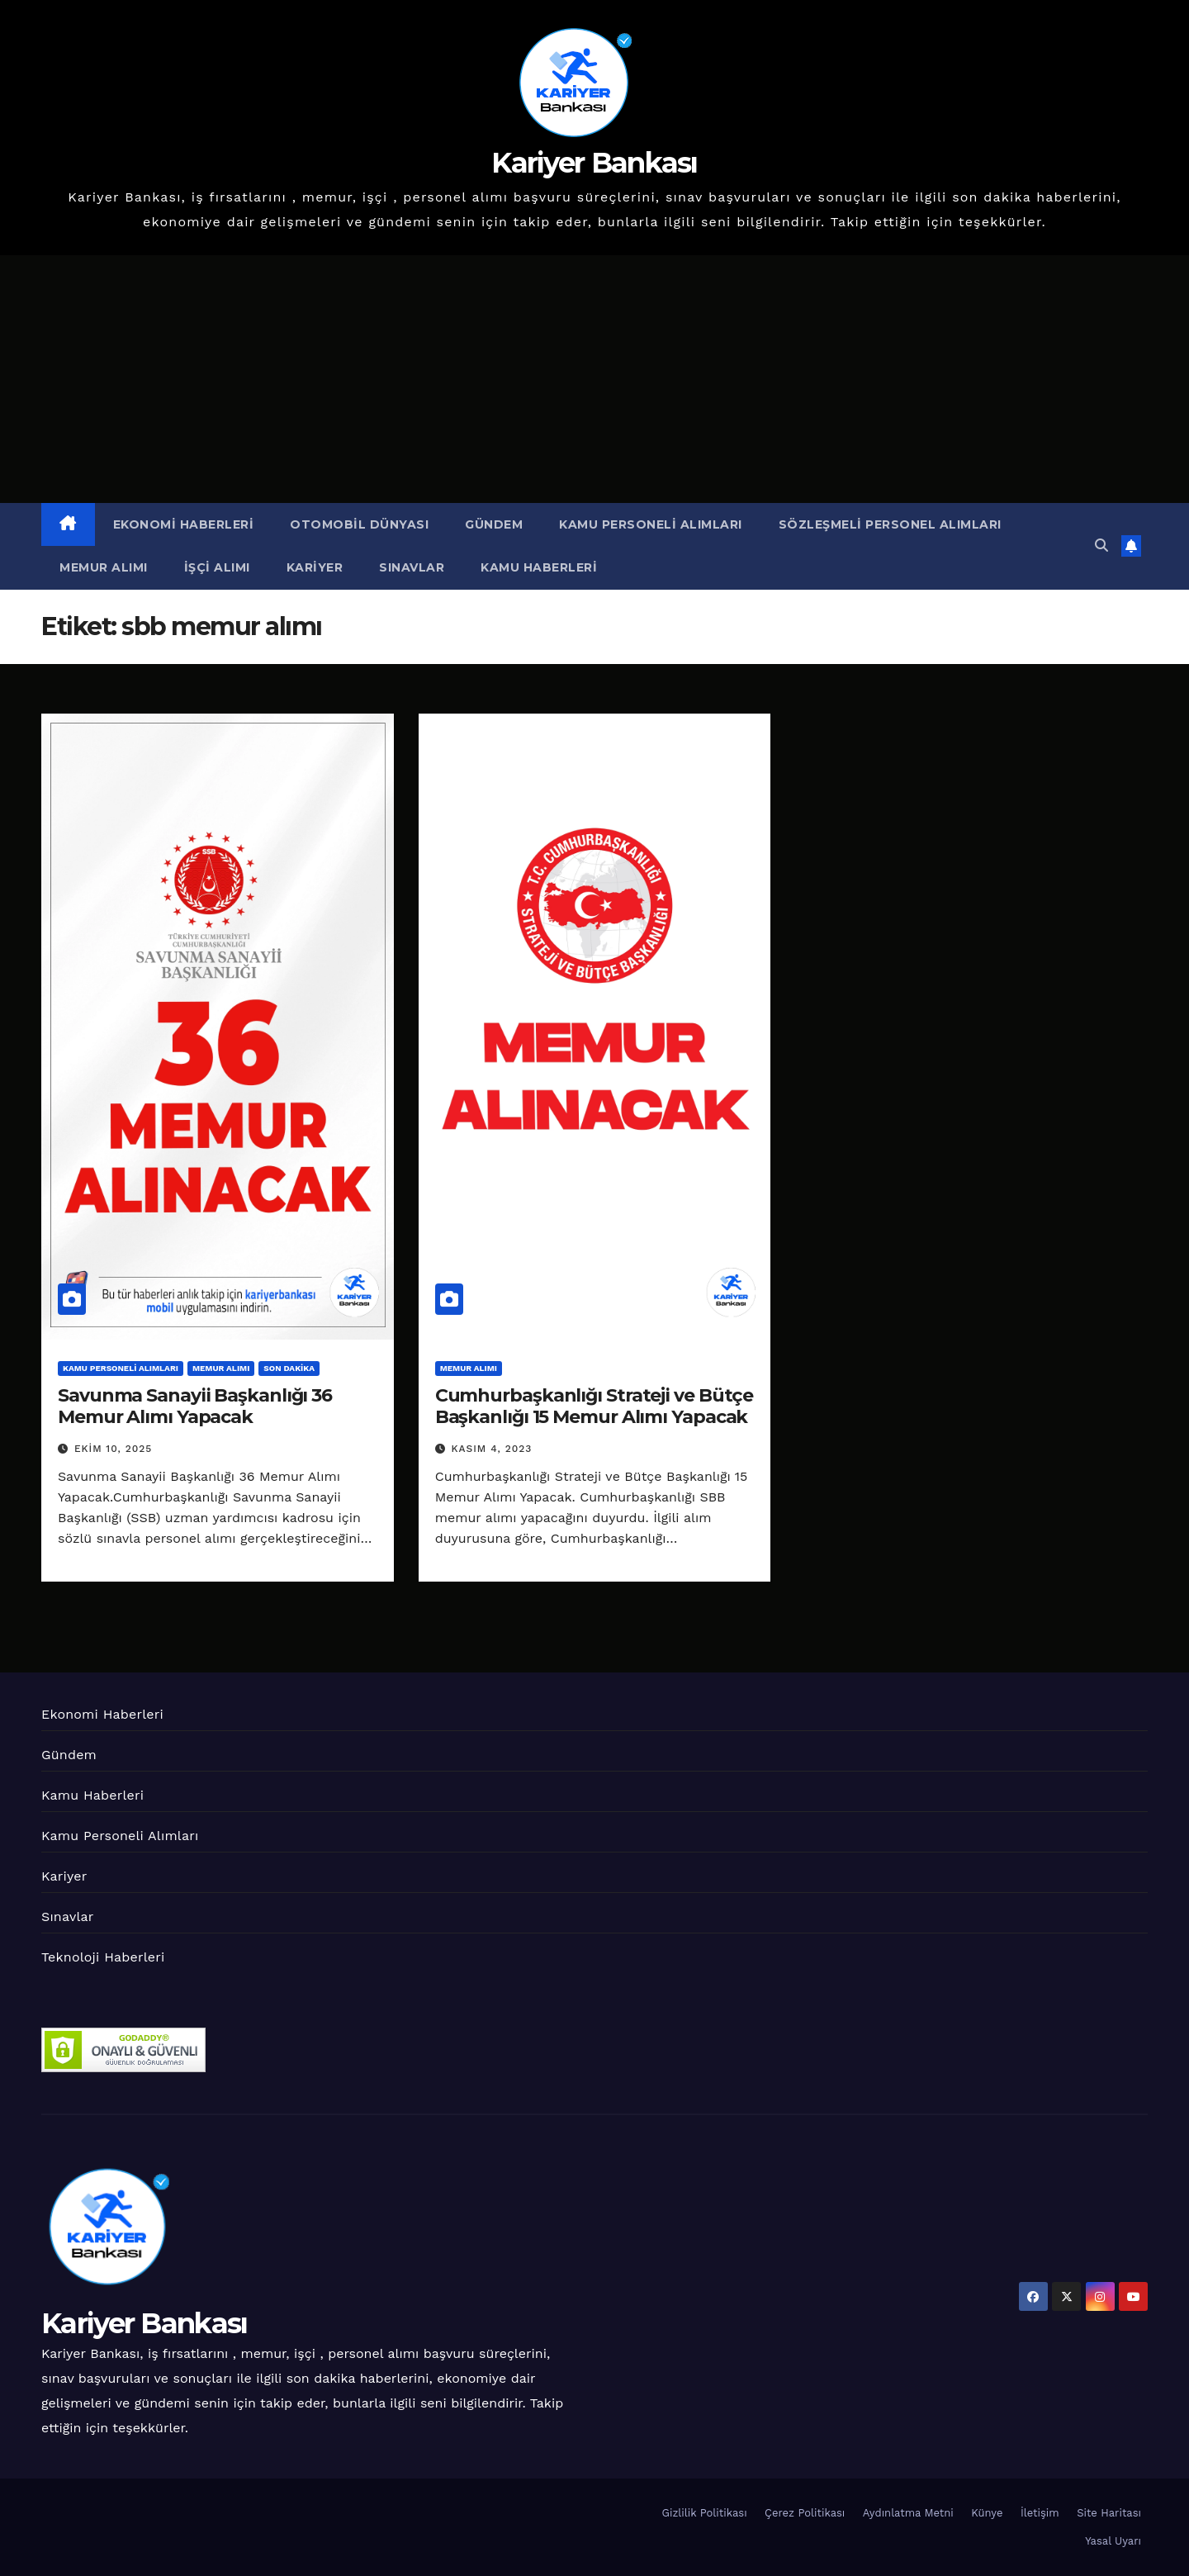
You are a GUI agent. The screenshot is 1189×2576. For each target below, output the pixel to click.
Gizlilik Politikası (704, 2513)
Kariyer (315, 567)
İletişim (1040, 2513)
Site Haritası (1109, 2513)
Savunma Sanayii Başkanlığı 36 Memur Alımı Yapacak (195, 1406)
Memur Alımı (103, 567)
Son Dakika (289, 1368)
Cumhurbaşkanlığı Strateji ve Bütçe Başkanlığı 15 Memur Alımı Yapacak (594, 1406)
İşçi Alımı (217, 567)
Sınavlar (411, 567)
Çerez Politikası (805, 2513)
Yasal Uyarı (1113, 2541)
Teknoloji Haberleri (102, 1957)
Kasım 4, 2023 (492, 1448)
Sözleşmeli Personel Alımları (890, 524)
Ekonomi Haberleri (183, 524)
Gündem (494, 524)
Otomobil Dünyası (359, 524)
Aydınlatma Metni (908, 2513)
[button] (1101, 545)
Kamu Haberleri (539, 567)
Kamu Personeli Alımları (650, 524)
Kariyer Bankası (594, 162)
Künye (986, 2513)
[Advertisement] (594, 379)
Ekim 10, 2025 (113, 1448)
